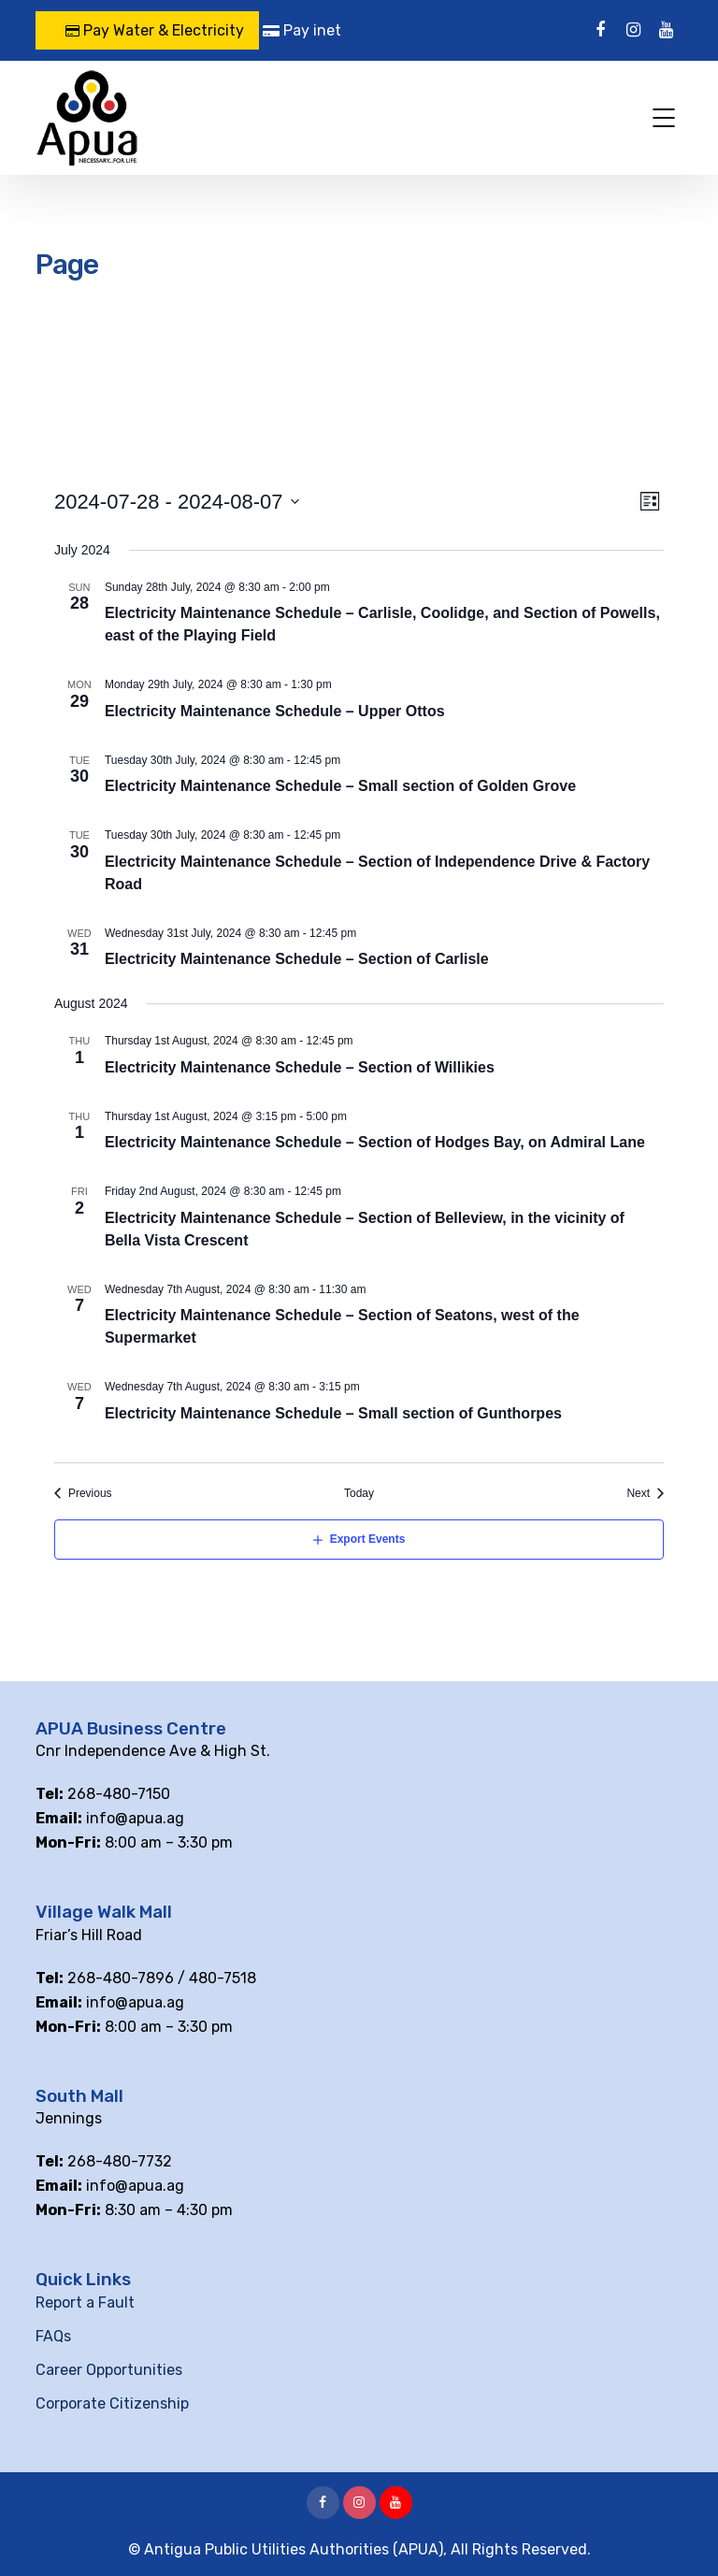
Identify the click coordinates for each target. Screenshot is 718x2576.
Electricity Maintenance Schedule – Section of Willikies (300, 1067)
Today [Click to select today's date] (359, 1493)
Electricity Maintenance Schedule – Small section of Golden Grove (340, 786)
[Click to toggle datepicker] (177, 501)
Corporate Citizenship (112, 2403)
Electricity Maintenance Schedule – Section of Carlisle (297, 959)
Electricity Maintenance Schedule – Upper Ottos (275, 711)
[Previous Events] (83, 1494)
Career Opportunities (109, 2370)
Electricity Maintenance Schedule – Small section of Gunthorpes (333, 1413)
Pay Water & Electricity (154, 30)
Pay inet (302, 30)
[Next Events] (645, 1494)
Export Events (368, 1539)
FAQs (53, 2336)
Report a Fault (85, 2302)
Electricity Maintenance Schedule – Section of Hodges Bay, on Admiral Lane (375, 1142)
